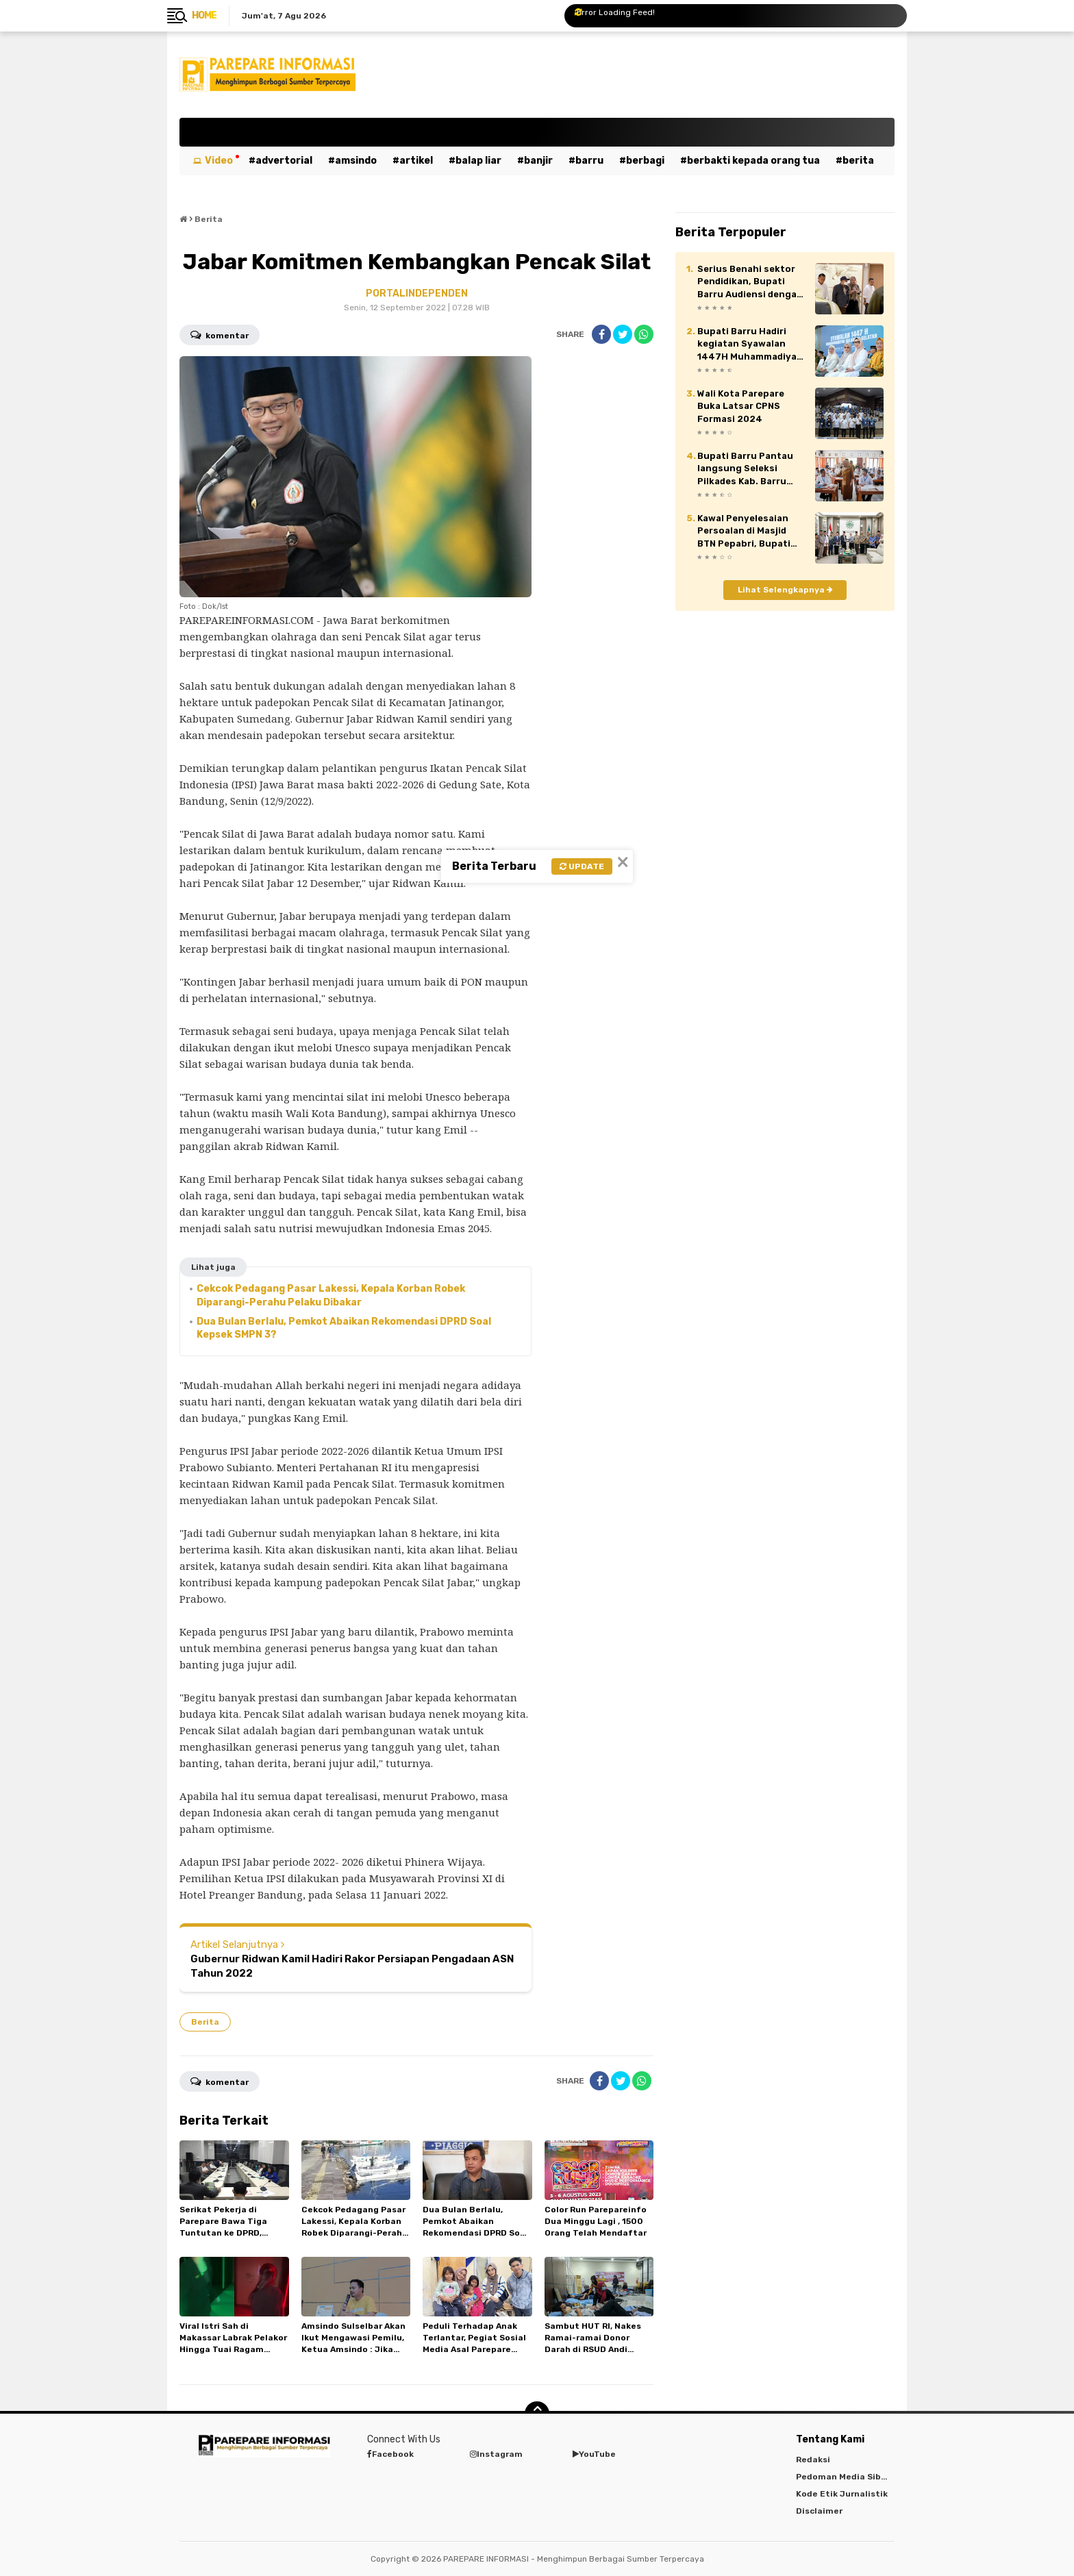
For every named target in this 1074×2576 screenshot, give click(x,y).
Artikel (416, 160)
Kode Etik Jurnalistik (842, 2494)
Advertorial (283, 160)
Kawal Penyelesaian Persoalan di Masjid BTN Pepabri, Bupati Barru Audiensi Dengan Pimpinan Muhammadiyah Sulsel (750, 531)
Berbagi (645, 160)
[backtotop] (537, 2413)
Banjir (538, 160)
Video (219, 160)
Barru (589, 160)
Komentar (219, 334)
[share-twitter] (622, 334)
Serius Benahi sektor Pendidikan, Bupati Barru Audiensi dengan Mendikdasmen (750, 282)
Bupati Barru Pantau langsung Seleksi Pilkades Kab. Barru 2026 (745, 469)
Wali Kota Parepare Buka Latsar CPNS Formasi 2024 (740, 405)
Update (582, 866)
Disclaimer (819, 2511)
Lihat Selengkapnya (785, 590)
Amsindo (356, 160)
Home (204, 15)
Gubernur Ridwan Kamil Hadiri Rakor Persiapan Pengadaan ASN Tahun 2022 (352, 1966)
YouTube (594, 2454)
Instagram (496, 2454)
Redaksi (813, 2459)
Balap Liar (478, 160)
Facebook (390, 2454)
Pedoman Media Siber (843, 2476)
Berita (858, 160)
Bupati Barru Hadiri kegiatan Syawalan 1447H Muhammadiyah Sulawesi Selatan (750, 344)
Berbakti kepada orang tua (753, 160)
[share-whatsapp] (643, 334)
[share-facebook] (601, 334)
